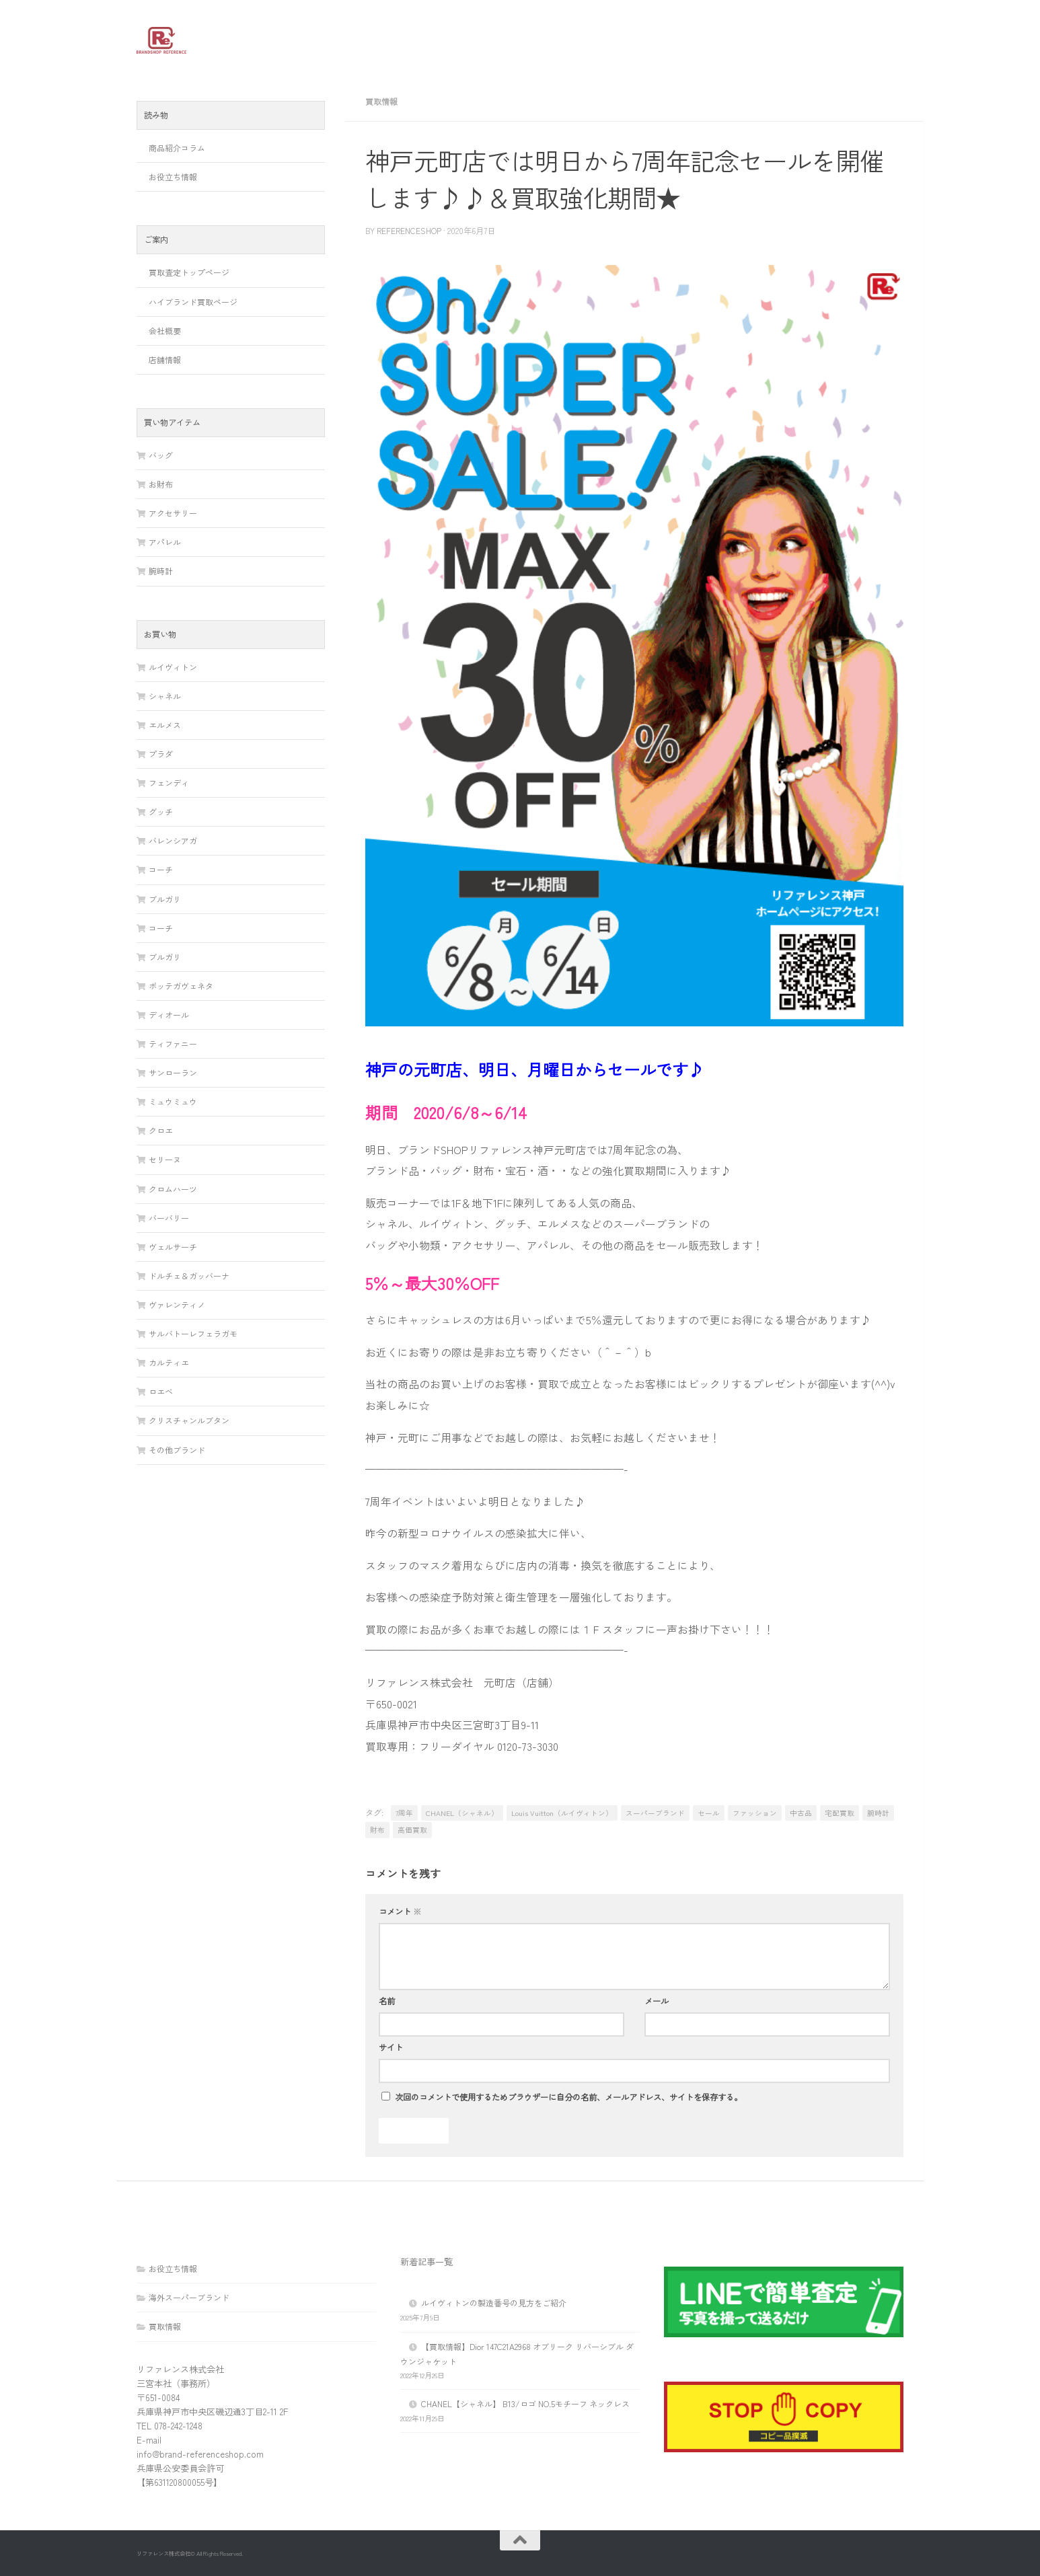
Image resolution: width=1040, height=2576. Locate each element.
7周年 (404, 1813)
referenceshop (409, 230)
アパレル (165, 541)
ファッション (755, 1813)
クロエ (161, 1130)
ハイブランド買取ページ (193, 301)
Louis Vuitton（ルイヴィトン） (562, 1813)
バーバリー (169, 1217)
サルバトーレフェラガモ (193, 1333)
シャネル (165, 696)
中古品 (801, 1813)
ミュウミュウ (173, 1101)
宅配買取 (839, 1813)
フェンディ (169, 782)
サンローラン (173, 1072)
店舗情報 (165, 359)
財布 (377, 1830)
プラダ (161, 753)
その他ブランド (177, 1449)
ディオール (169, 1014)
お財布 (161, 484)
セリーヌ (165, 1159)
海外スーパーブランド (189, 2297)
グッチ (161, 811)
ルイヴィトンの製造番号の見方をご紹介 (493, 2302)
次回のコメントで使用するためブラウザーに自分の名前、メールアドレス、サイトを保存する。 (568, 2097)
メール (656, 2001)
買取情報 (381, 101)
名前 (387, 2001)
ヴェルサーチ (173, 1246)
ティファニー (173, 1043)
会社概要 (165, 330)
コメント (400, 1911)
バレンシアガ (173, 840)
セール (709, 1813)
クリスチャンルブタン (189, 1420)
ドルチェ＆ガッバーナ (189, 1275)
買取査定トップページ (189, 272)
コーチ (161, 869)
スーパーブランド (655, 1813)
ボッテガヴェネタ (181, 985)
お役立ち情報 (173, 176)
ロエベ (161, 1391)
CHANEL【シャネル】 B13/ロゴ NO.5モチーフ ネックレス (525, 2403)
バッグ (161, 455)
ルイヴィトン (173, 667)
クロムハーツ (173, 1189)
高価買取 (412, 1830)
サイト (391, 2047)
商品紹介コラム (177, 147)
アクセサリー (173, 513)
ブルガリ (165, 899)
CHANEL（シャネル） (462, 1813)
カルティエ (169, 1362)
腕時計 (878, 1813)
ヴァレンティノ (177, 1304)
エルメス (165, 724)
